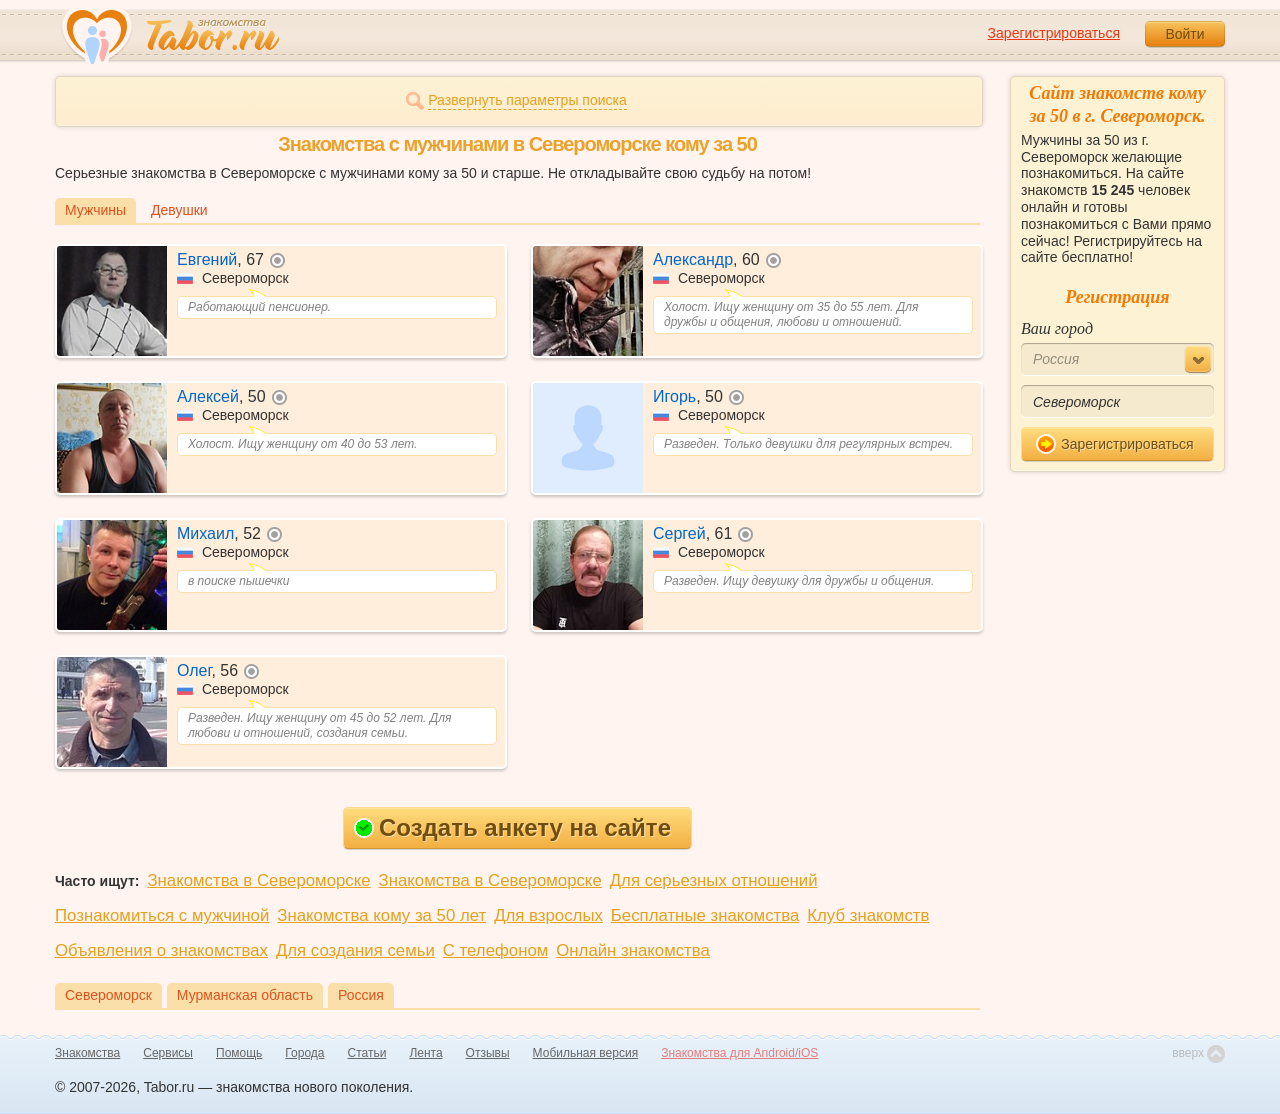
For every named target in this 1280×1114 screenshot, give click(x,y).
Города (304, 1053)
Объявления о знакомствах (161, 950)
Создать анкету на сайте (512, 827)
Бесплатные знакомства (705, 915)
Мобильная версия (586, 1053)
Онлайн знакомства (633, 950)
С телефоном (495, 950)
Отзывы (488, 1053)
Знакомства (87, 1053)
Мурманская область (245, 995)
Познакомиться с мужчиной (162, 915)
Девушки (179, 210)
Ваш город (1057, 328)
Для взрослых (548, 915)
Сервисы (168, 1053)
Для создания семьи (355, 950)
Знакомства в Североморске (258, 880)
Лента (425, 1053)
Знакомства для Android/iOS (739, 1053)
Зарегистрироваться (1054, 33)
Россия (361, 995)
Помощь (239, 1053)
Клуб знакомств (868, 915)
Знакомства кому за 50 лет (381, 915)
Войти (1184, 34)
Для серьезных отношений (714, 880)
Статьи (367, 1053)
